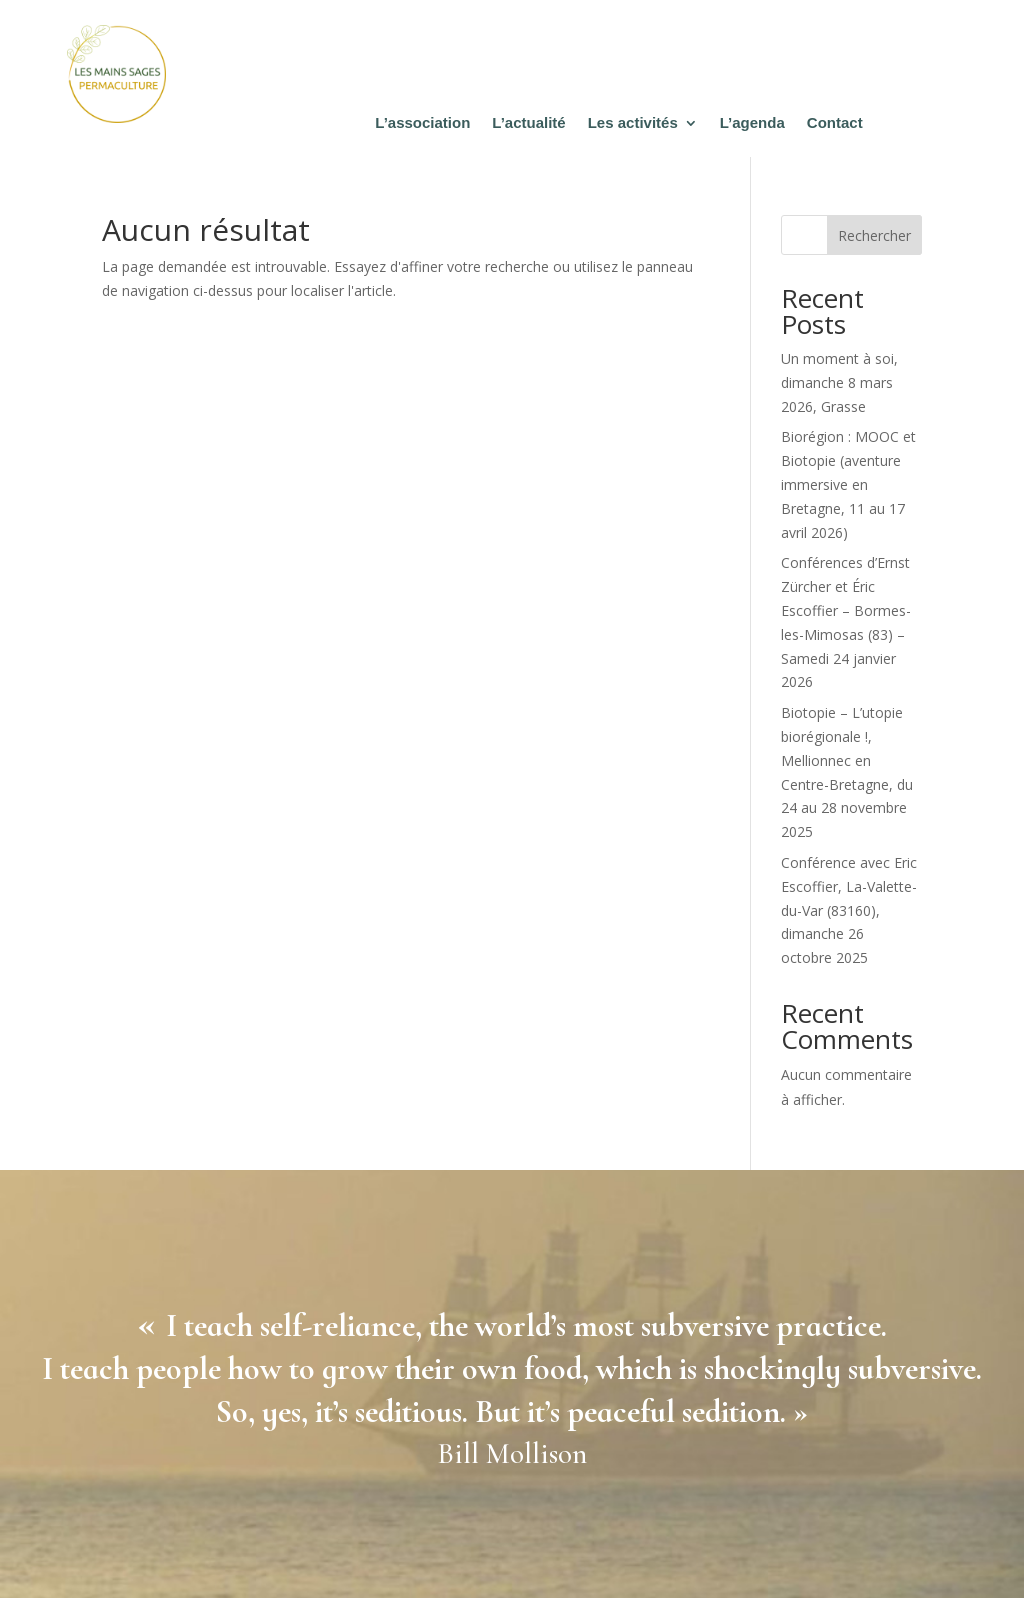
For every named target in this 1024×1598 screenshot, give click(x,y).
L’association (422, 123)
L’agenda (752, 123)
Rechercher (874, 235)
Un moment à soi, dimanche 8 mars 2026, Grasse (839, 382)
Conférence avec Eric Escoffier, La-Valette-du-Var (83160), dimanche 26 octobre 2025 (849, 910)
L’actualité (528, 123)
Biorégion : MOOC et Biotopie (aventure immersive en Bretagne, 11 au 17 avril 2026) (848, 484)
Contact (835, 123)
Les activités (633, 123)
